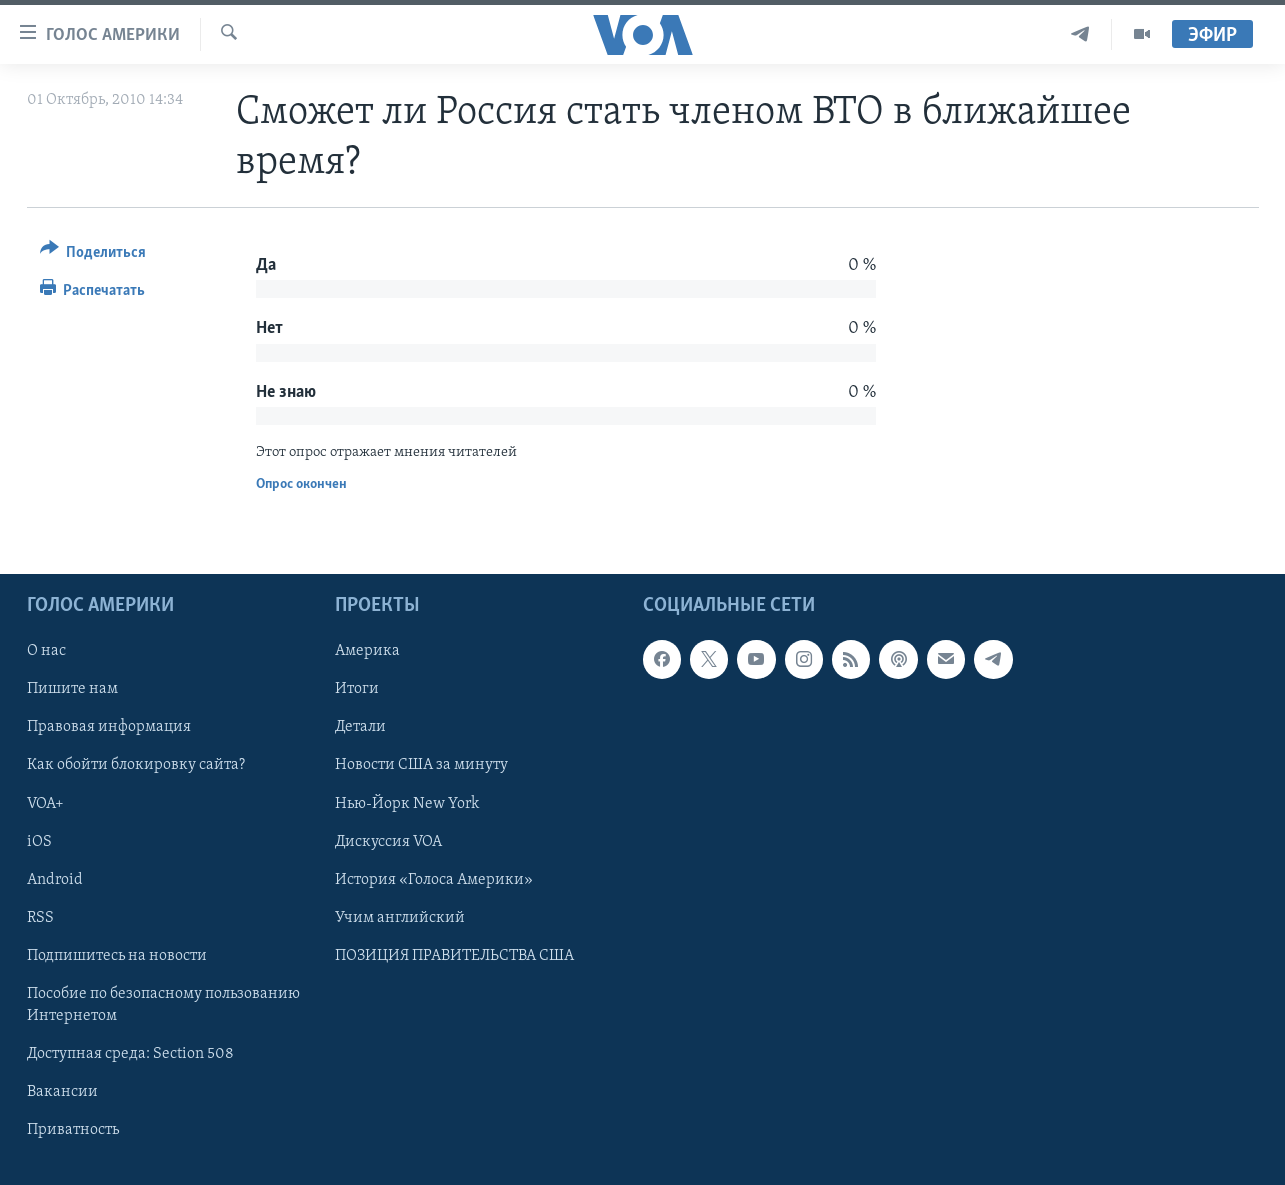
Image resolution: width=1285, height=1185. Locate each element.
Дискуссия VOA (388, 841)
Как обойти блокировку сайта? (136, 765)
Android (55, 880)
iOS (39, 841)
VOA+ (45, 803)
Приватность (73, 1130)
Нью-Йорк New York (407, 803)
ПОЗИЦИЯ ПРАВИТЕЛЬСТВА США (454, 956)
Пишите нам (72, 689)
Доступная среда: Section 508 (130, 1054)
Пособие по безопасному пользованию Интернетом (163, 1005)
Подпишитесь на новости (117, 956)
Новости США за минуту (421, 765)
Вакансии (62, 1092)
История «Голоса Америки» (434, 880)
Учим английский (400, 918)
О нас (46, 651)
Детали (360, 727)
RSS (40, 918)
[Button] (93, 255)
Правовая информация (109, 727)
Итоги (357, 689)
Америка (367, 651)
